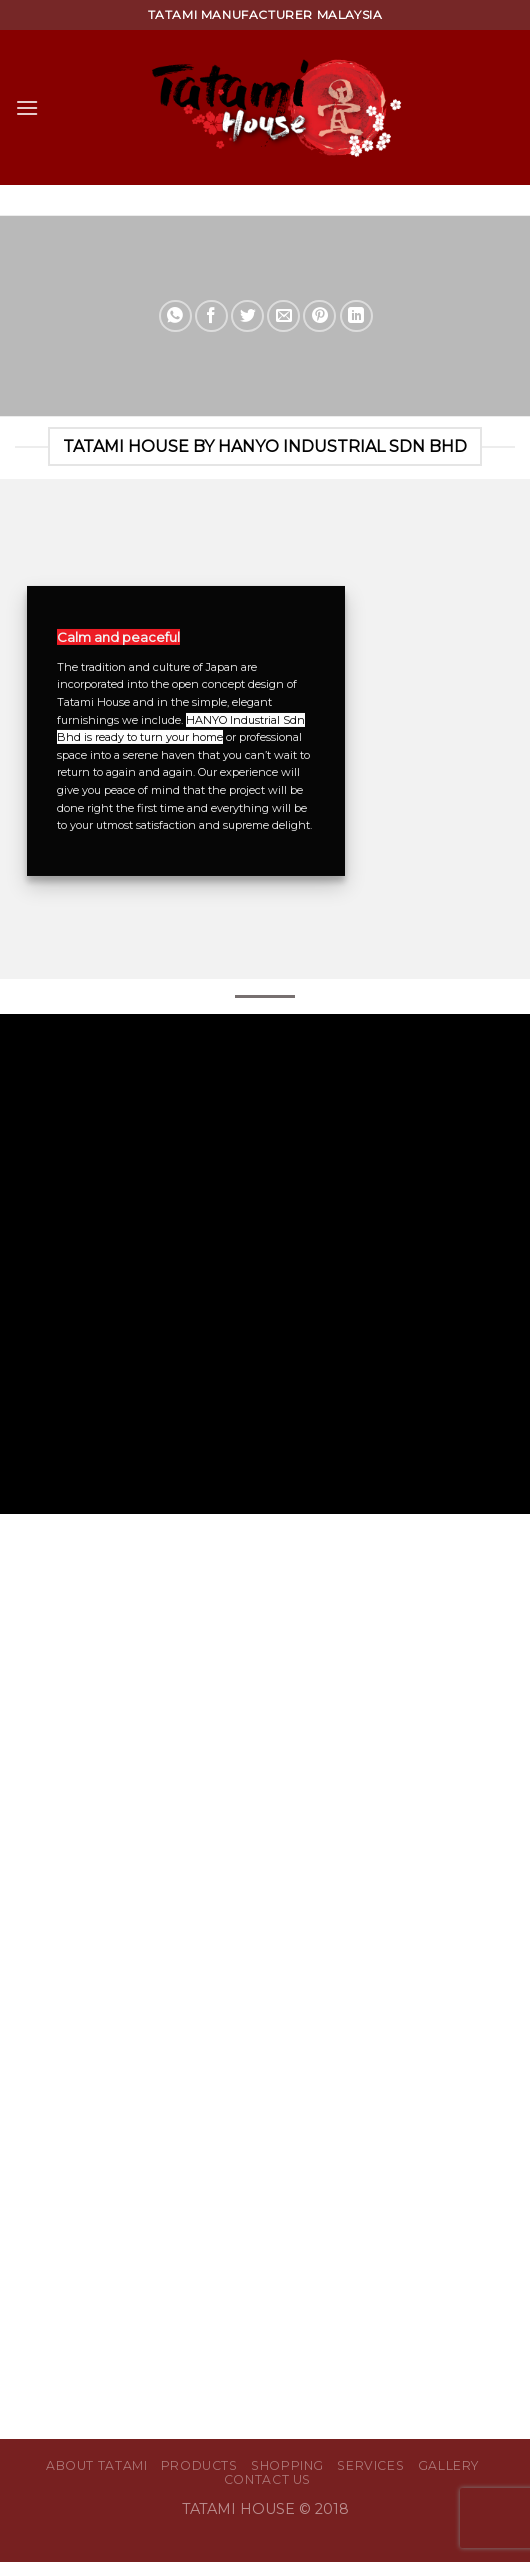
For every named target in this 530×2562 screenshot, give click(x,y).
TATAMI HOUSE (240, 2509)
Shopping (287, 2465)
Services (370, 2465)
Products (199, 2465)
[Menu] (27, 107)
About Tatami (96, 2465)
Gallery (448, 2465)
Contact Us (267, 2479)
